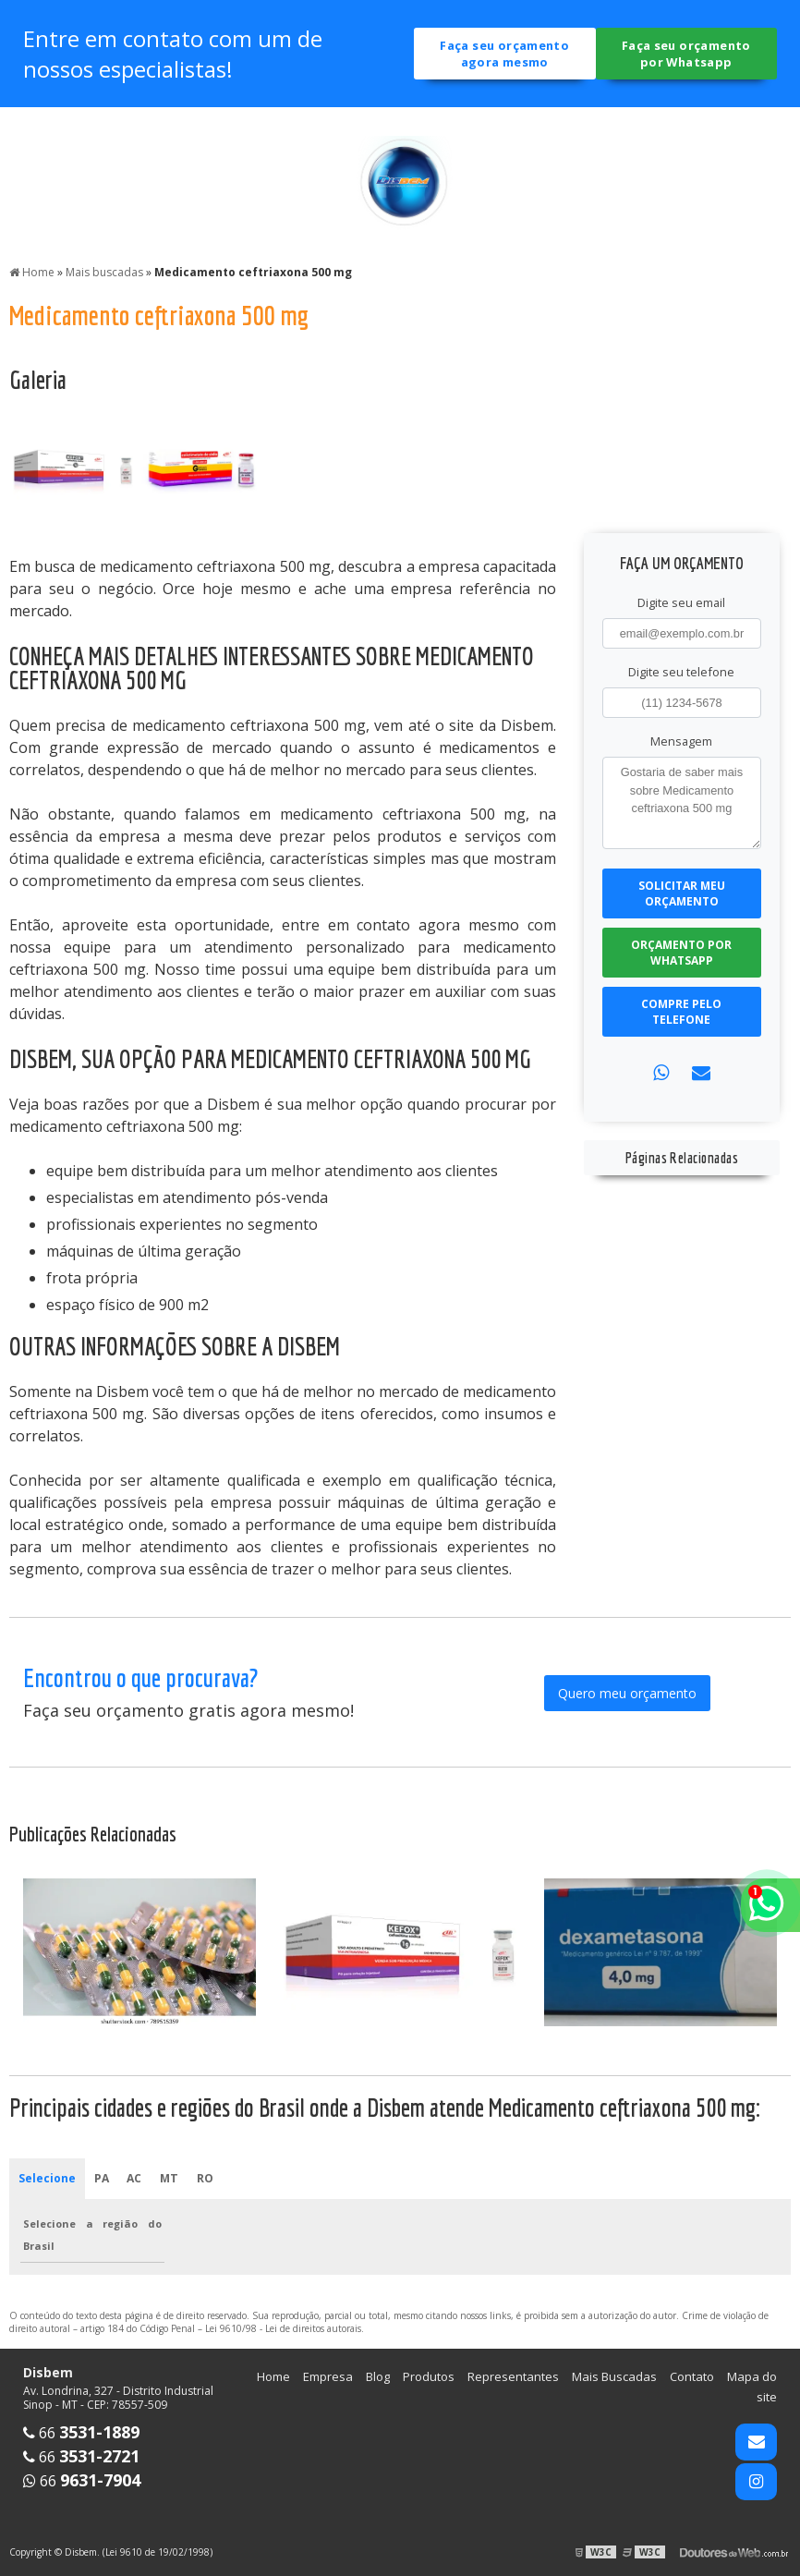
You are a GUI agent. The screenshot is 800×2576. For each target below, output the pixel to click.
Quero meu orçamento (627, 1691)
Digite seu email (681, 601)
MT (169, 2177)
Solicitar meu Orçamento (681, 892)
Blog (378, 2375)
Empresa (328, 2375)
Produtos (429, 2375)
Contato (692, 2375)
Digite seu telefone (681, 670)
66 (81, 2432)
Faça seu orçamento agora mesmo (504, 53)
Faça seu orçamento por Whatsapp (686, 53)
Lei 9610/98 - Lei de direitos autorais (283, 2327)
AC (134, 2177)
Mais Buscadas (614, 2375)
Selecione (47, 2177)
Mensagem (681, 740)
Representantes (513, 2375)
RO (205, 2177)
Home (273, 2375)
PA (101, 2177)
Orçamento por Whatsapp (681, 951)
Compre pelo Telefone (681, 1011)
